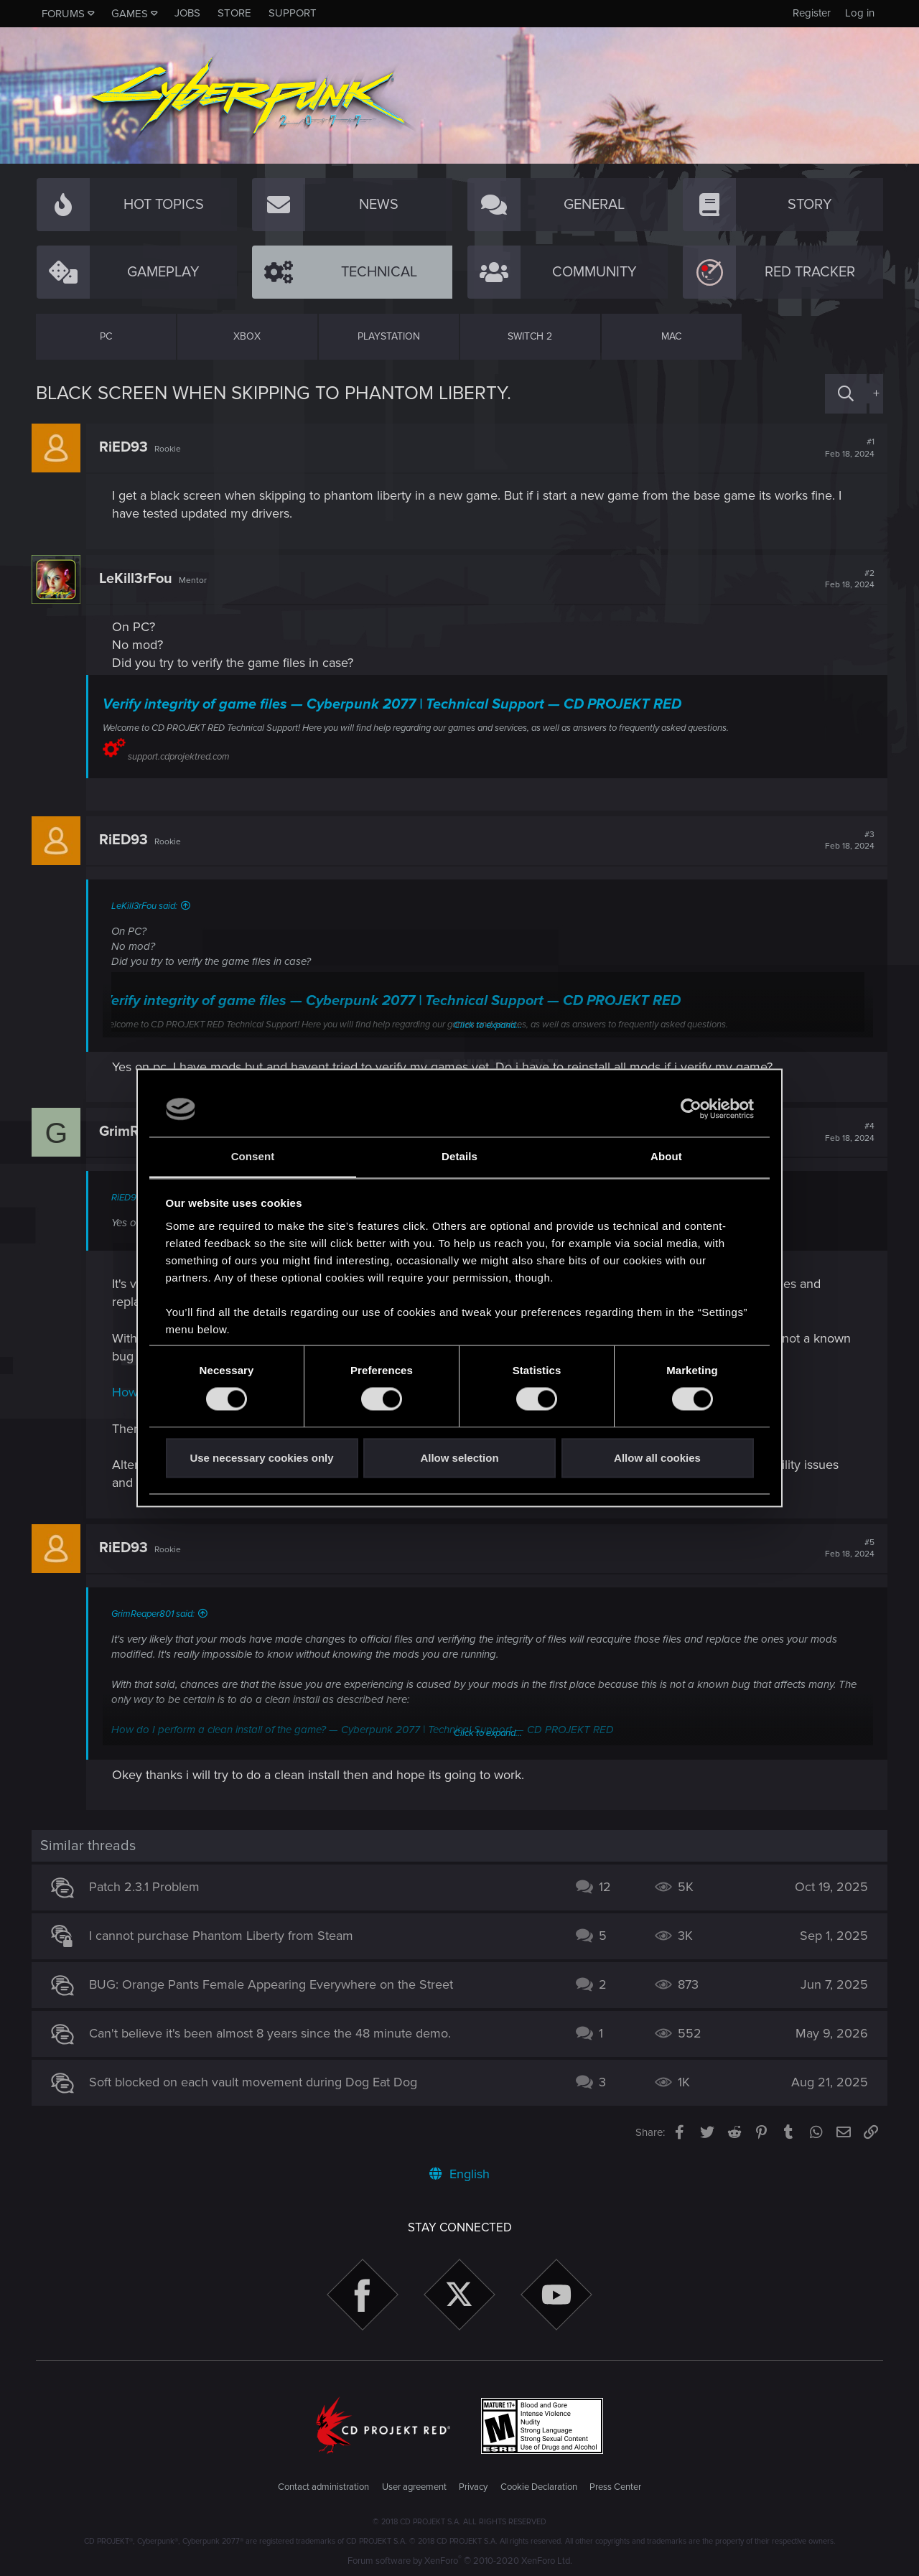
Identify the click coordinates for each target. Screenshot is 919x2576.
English (459, 2174)
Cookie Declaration (538, 2487)
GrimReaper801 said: (157, 1614)
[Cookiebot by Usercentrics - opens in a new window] (691, 1109)
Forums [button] (63, 13)
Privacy (473, 2487)
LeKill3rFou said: (149, 906)
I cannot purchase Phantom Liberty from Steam (225, 1935)
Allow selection (459, 1458)
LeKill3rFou (140, 578)
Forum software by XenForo (459, 2561)
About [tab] (666, 1156)
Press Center (615, 2487)
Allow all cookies (657, 1458)
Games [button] (129, 13)
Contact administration (323, 2487)
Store (234, 12)
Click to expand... (488, 1733)
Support (293, 12)
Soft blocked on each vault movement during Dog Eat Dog (257, 2082)
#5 (845, 1548)
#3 (845, 840)
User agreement (414, 2487)
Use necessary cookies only (261, 1458)
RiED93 (127, 447)
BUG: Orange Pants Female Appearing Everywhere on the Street (275, 1984)
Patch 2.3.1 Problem (148, 1887)
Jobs (187, 12)
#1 (845, 448)
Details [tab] (459, 1156)
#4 (845, 1132)
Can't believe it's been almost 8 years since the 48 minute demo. (274, 2033)
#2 (845, 579)
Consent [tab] (253, 1156)
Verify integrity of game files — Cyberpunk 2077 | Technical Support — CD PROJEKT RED (396, 704)
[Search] (846, 394)
